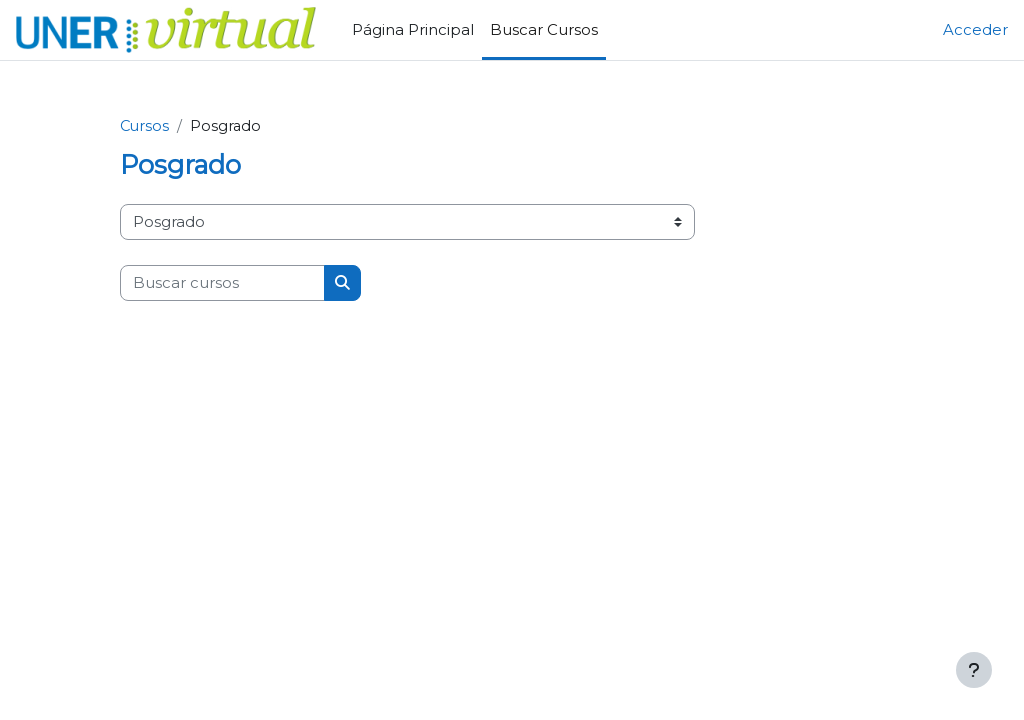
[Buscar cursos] (222, 283)
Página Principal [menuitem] (413, 30)
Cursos (145, 127)
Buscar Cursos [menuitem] (544, 30)
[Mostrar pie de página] (974, 670)
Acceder (975, 30)
